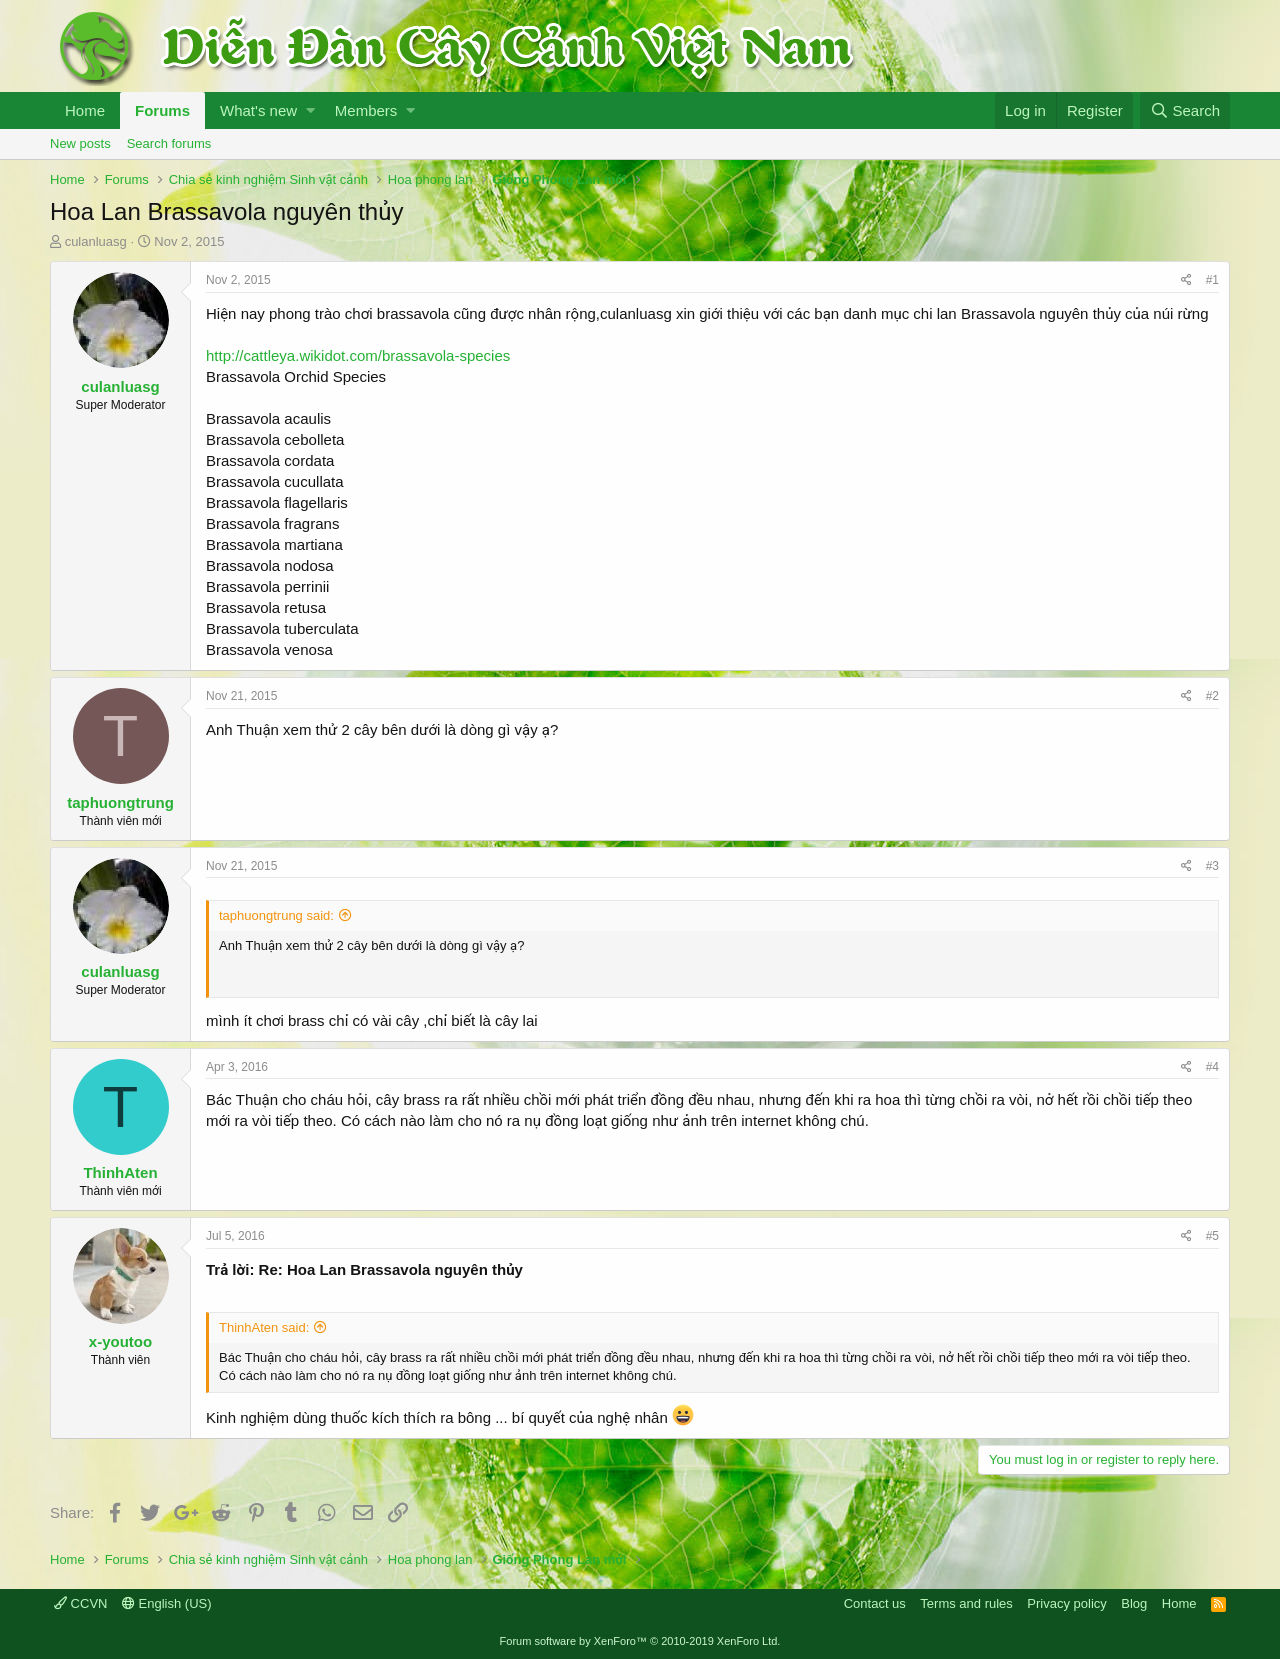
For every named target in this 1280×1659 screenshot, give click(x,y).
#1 (1212, 280)
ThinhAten (120, 1172)
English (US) (167, 1603)
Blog (1134, 1603)
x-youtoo (120, 1341)
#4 (1212, 1067)
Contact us (875, 1603)
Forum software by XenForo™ (640, 1641)
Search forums (169, 143)
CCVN (80, 1603)
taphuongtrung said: (276, 915)
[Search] (1185, 110)
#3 (1212, 866)
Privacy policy (1066, 1603)
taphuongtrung (120, 802)
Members (366, 110)
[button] (310, 110)
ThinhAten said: (264, 1327)
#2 (1212, 696)
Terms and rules (966, 1603)
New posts (80, 143)
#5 (1212, 1236)
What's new (258, 110)
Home (85, 110)
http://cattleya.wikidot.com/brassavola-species (358, 355)
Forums (162, 110)
